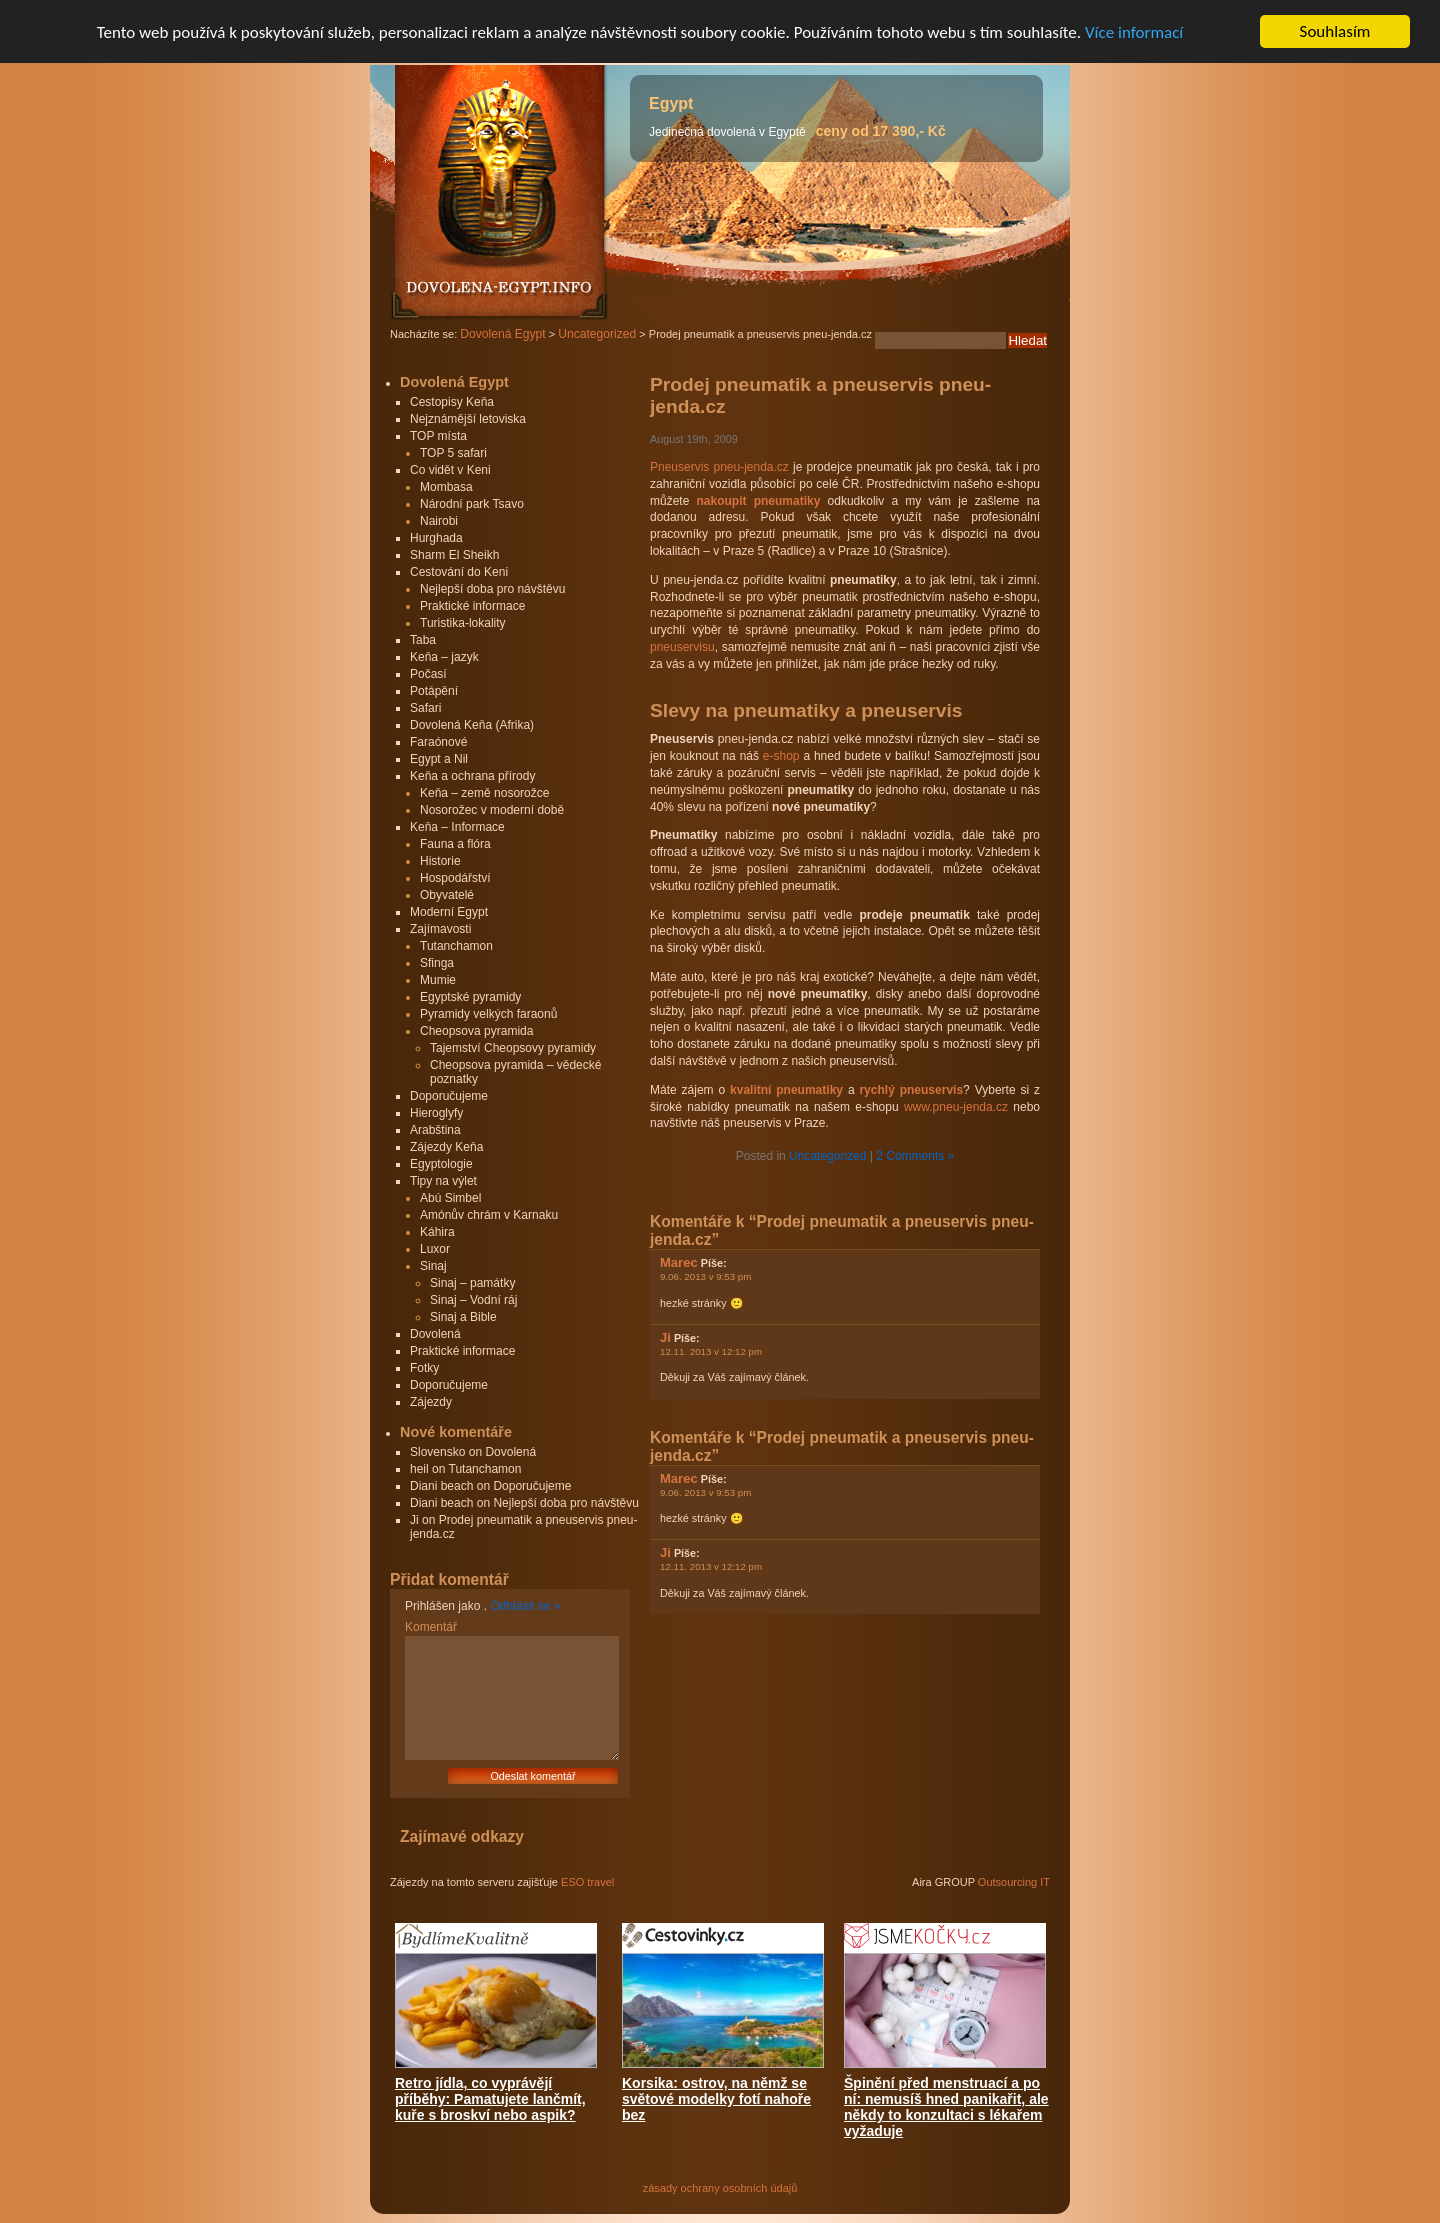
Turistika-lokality (463, 623)
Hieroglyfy (436, 1113)
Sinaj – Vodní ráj (473, 1300)
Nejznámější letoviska (468, 419)
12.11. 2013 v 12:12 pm (711, 1351)
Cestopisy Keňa (452, 402)
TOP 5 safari (453, 453)
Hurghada (436, 538)
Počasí (428, 674)
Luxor (435, 1249)
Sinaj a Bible (463, 1317)
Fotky (424, 1368)
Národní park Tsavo (472, 504)
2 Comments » (915, 1156)
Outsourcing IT (1014, 1882)
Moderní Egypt (449, 912)
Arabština (435, 1130)
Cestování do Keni (459, 572)
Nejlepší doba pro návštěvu (492, 589)
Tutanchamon (456, 946)
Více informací (1134, 32)
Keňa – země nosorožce (484, 793)
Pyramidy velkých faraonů (488, 1014)
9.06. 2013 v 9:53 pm (705, 1276)
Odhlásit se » (525, 1606)
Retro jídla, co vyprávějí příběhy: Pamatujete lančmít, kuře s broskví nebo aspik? (490, 2099)
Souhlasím (1335, 31)
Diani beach (441, 1486)
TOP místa (438, 436)
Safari (425, 708)
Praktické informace (472, 606)
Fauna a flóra (455, 844)
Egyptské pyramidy (470, 997)
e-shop (781, 756)
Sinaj (433, 1266)
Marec (679, 1262)
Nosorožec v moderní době (492, 810)
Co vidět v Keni (450, 470)
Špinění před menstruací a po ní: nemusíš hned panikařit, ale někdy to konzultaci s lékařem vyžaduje (946, 2107)
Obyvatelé (447, 895)
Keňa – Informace (457, 827)
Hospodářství (455, 878)
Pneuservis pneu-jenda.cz (719, 467)
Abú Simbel (450, 1198)
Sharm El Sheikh (454, 555)
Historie (440, 861)
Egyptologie (441, 1164)
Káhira (437, 1232)
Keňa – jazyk (444, 657)
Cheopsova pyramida (476, 1031)
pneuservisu (682, 647)
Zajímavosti (440, 929)
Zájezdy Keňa (446, 1147)
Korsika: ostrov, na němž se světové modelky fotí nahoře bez (716, 2099)
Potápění (434, 691)
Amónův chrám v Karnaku (489, 1215)
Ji (665, 1337)
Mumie (438, 980)
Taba (423, 640)
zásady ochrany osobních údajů (720, 2188)
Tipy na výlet (443, 1181)
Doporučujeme (449, 1096)
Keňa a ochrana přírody (472, 776)
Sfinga (437, 963)
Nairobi (439, 521)
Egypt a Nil (439, 759)
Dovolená (435, 1334)
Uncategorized (827, 1156)
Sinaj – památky (472, 1283)
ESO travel (587, 1882)
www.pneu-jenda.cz (956, 1107)
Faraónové (438, 742)
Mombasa (446, 487)
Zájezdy (431, 1402)
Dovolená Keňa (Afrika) (472, 725)
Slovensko (437, 1452)
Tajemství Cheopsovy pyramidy (513, 1048)
